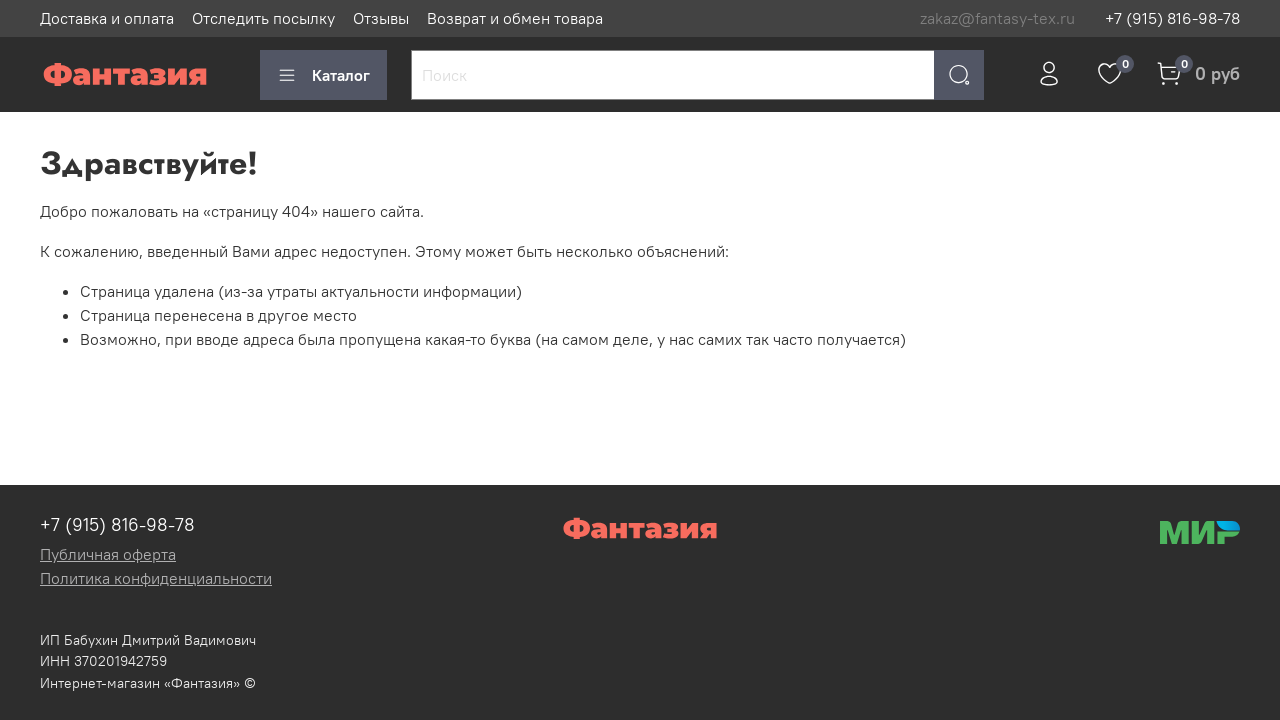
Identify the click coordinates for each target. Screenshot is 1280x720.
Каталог (323, 75)
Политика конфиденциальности (156, 578)
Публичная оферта (108, 554)
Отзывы (381, 18)
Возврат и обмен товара (515, 18)
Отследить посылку (263, 18)
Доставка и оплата (107, 18)
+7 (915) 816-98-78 (1172, 18)
